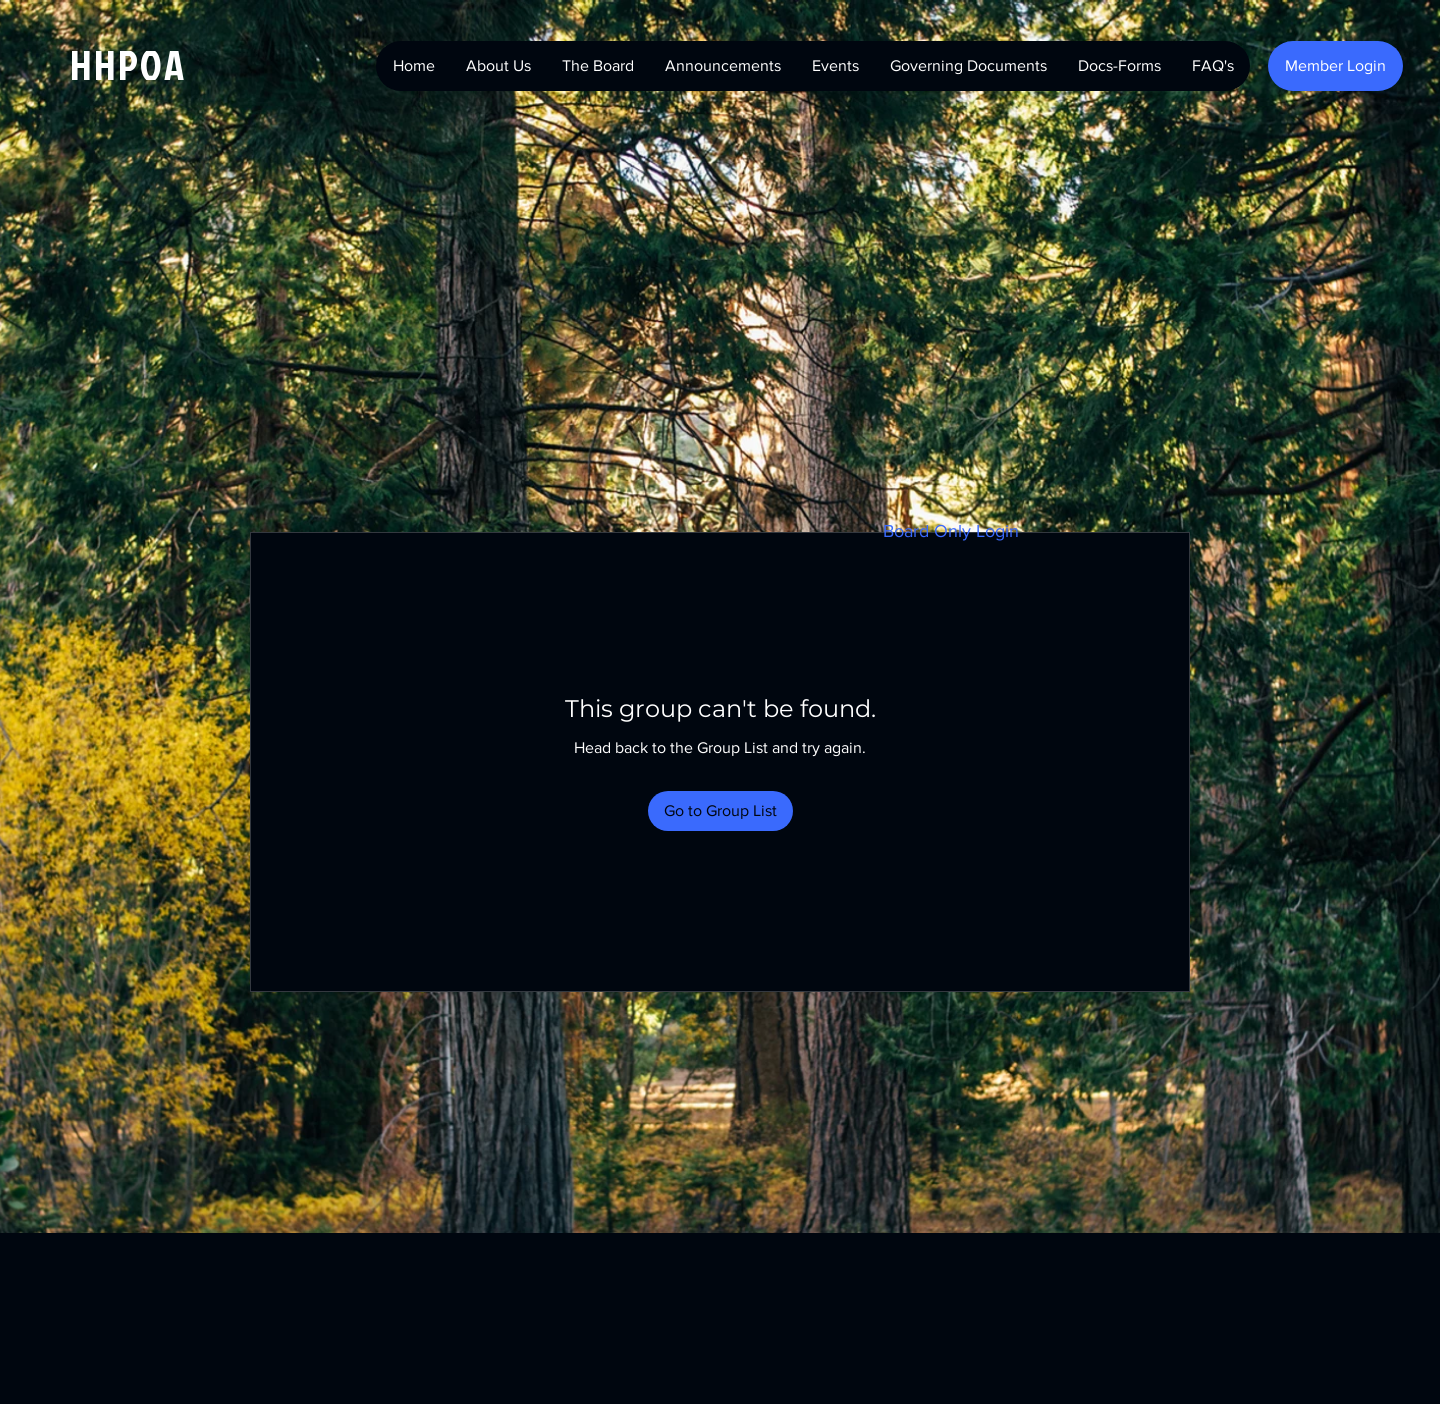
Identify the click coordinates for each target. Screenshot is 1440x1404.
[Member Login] (1335, 66)
